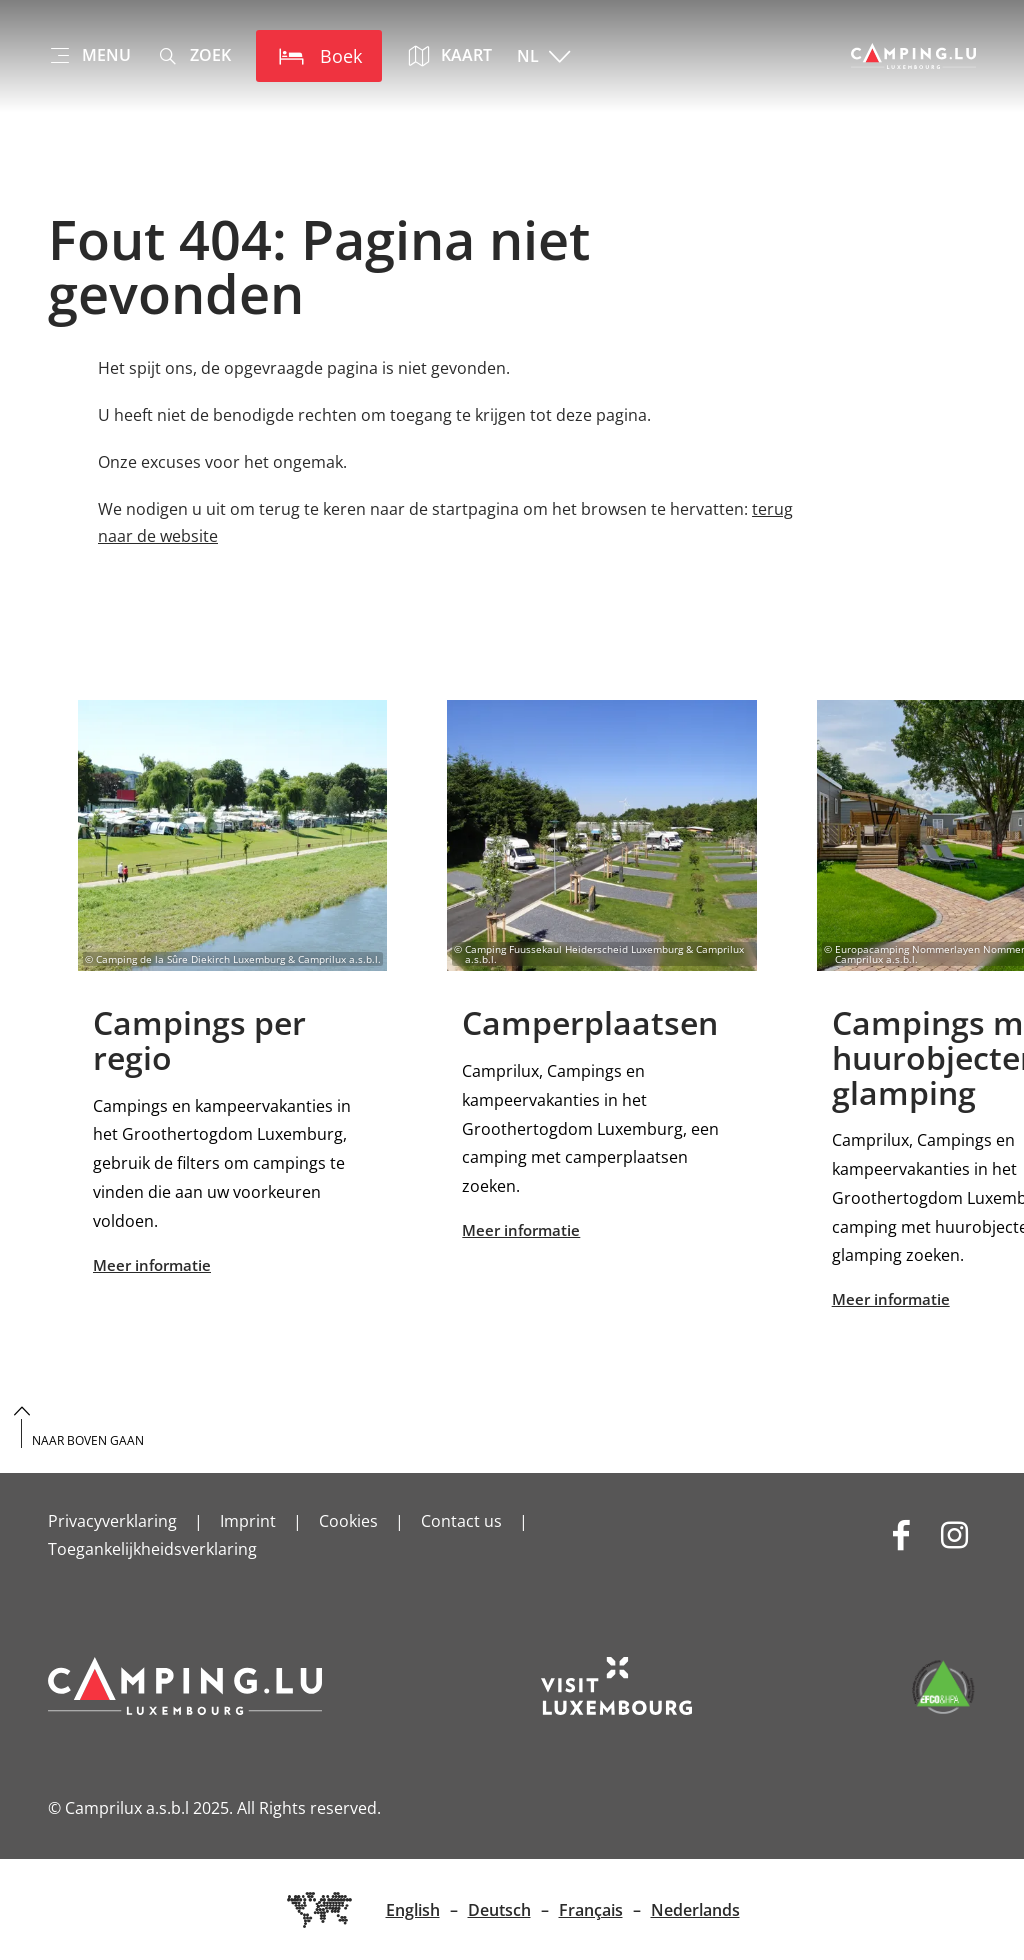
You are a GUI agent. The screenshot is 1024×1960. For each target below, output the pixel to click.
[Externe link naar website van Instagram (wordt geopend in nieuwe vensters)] (954, 1534)
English (413, 1910)
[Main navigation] (89, 56)
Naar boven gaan (88, 1440)
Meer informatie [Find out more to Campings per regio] (232, 989)
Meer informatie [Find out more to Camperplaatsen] (601, 972)
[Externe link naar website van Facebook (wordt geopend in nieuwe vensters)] (901, 1534)
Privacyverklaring (112, 1521)
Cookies (348, 1521)
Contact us (461, 1521)
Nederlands (695, 1910)
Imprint (248, 1521)
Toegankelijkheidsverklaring (152, 1549)
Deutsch (499, 1910)
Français (591, 1910)
